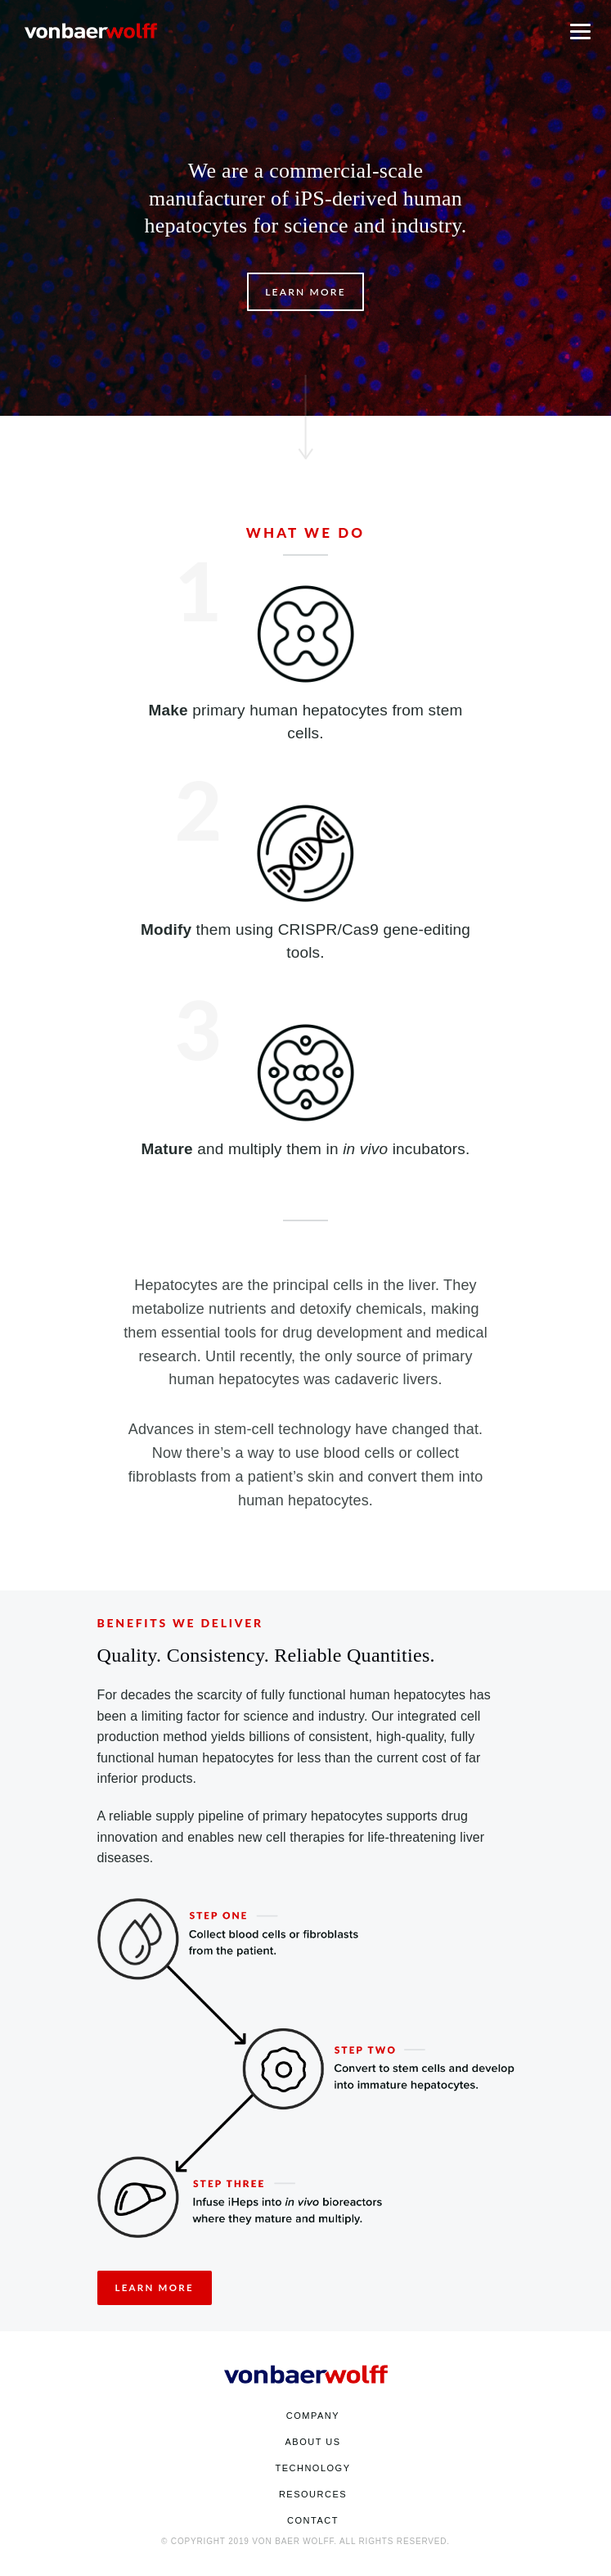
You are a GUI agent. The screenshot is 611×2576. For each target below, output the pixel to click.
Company (312, 2415)
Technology (312, 2468)
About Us (312, 2442)
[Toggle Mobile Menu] (580, 30)
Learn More (305, 292)
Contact (313, 2520)
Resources (313, 2494)
